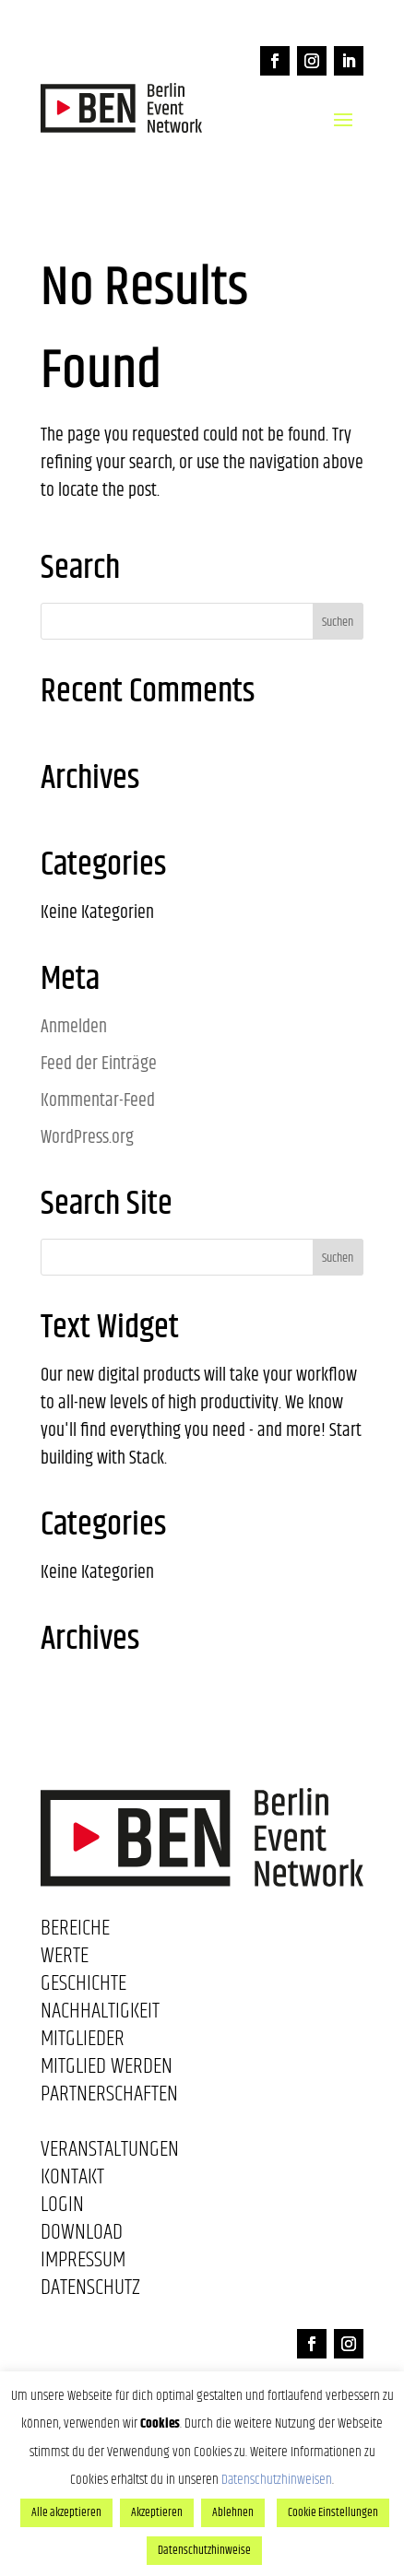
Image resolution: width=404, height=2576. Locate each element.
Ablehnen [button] (233, 2512)
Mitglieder (83, 2042)
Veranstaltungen (110, 2153)
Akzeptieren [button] (157, 2512)
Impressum (83, 2263)
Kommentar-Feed (98, 1101)
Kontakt (72, 2180)
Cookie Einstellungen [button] (333, 2512)
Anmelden (74, 1027)
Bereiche (75, 1932)
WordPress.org (87, 1137)
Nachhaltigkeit (100, 2015)
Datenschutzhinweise (204, 2550)
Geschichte (83, 1987)
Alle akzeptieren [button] (66, 2512)
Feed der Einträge (99, 1064)
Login (62, 2208)
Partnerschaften (109, 2098)
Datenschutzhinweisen (276, 2479)
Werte (65, 1959)
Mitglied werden (106, 2070)
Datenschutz (90, 2291)
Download (82, 2236)
